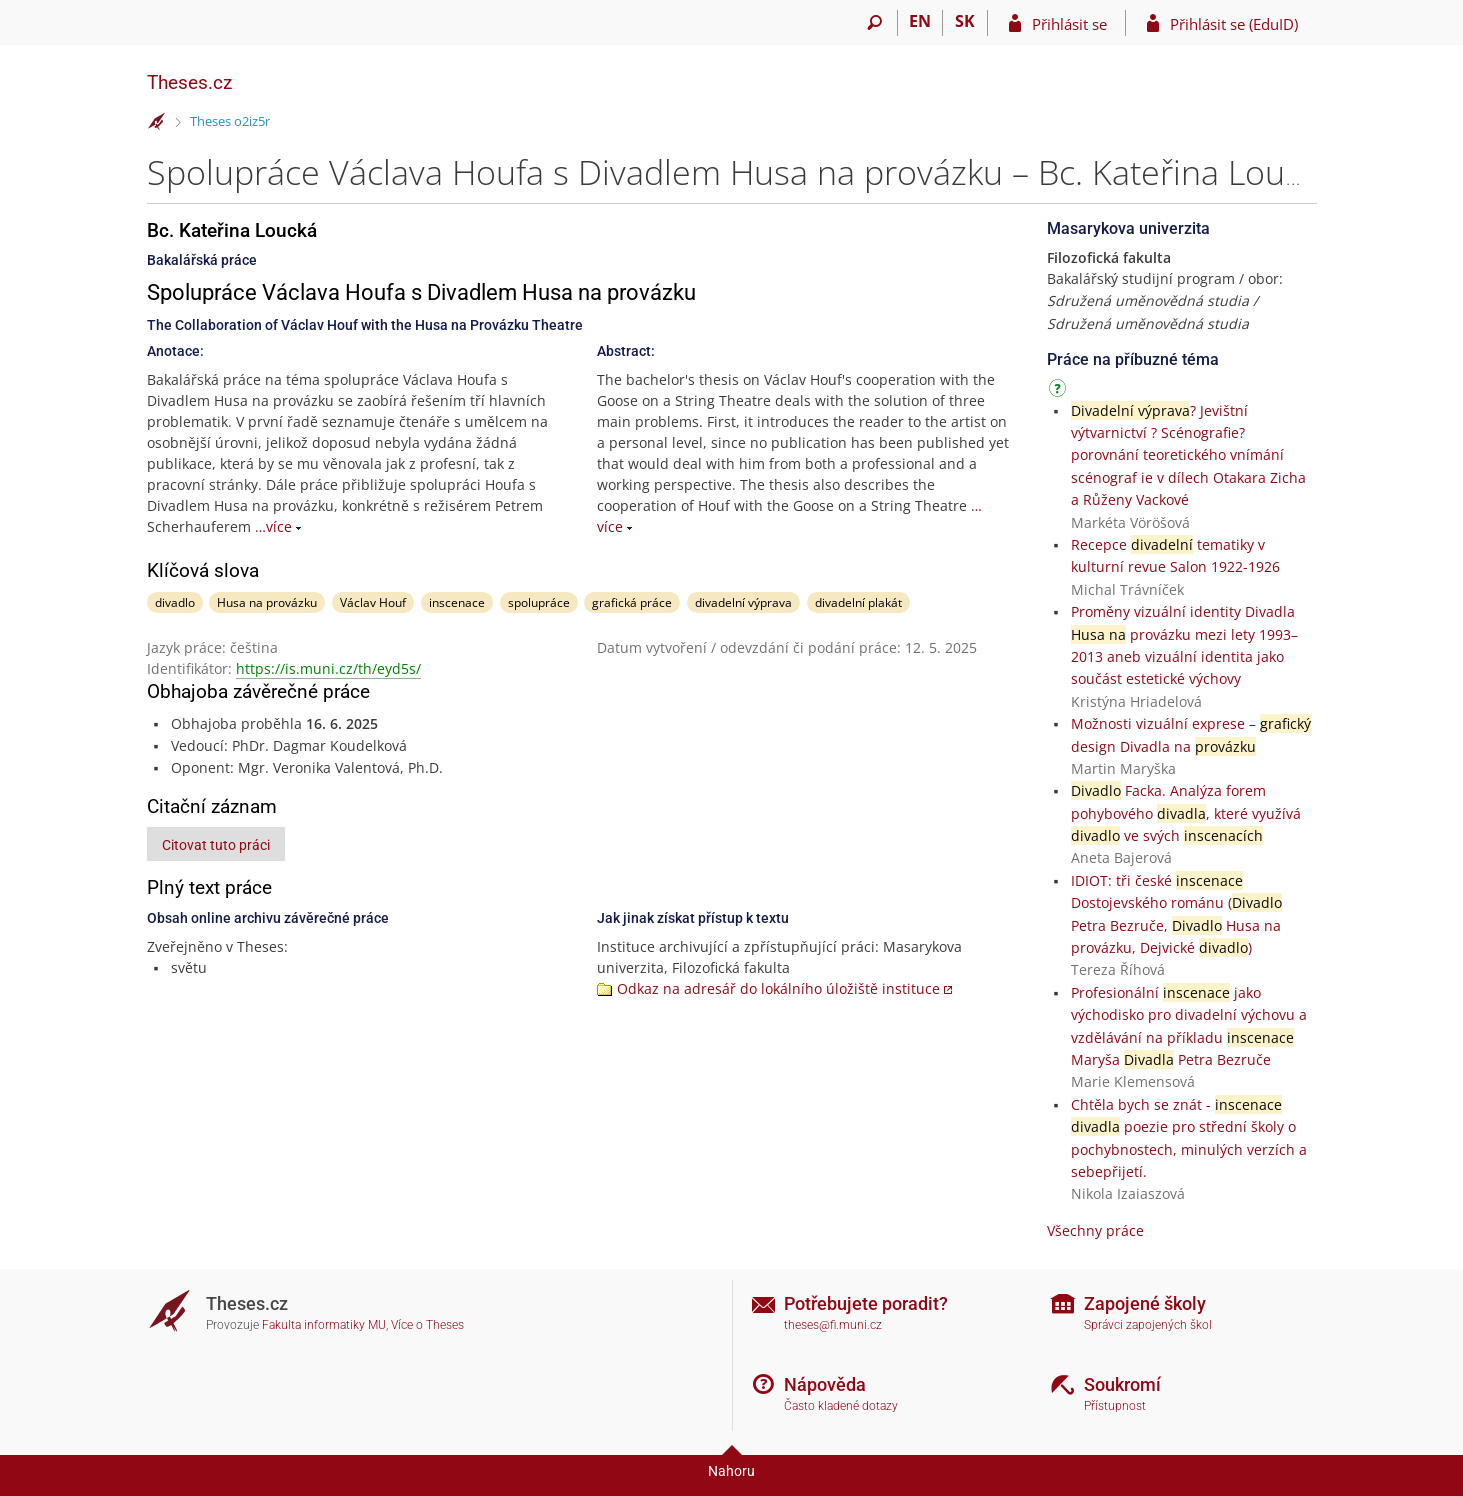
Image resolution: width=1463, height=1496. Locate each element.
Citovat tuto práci (216, 845)
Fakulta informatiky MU (324, 1325)
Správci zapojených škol (1148, 1325)
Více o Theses (427, 1325)
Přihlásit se (1069, 24)
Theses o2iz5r (230, 121)
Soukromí (1122, 1384)
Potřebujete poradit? (866, 1303)
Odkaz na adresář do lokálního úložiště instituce (778, 988)
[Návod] (1060, 391)
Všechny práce (1095, 1230)
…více (273, 526)
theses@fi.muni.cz (833, 1325)
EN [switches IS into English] (920, 21)
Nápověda (825, 1384)
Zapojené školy (1145, 1303)
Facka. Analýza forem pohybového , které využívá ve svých (1186, 813)
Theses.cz (189, 82)
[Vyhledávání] (875, 23)
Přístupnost (1115, 1406)
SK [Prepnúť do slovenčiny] (965, 21)
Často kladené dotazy (841, 1406)
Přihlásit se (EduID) (1234, 24)
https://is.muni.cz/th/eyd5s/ (328, 668)
